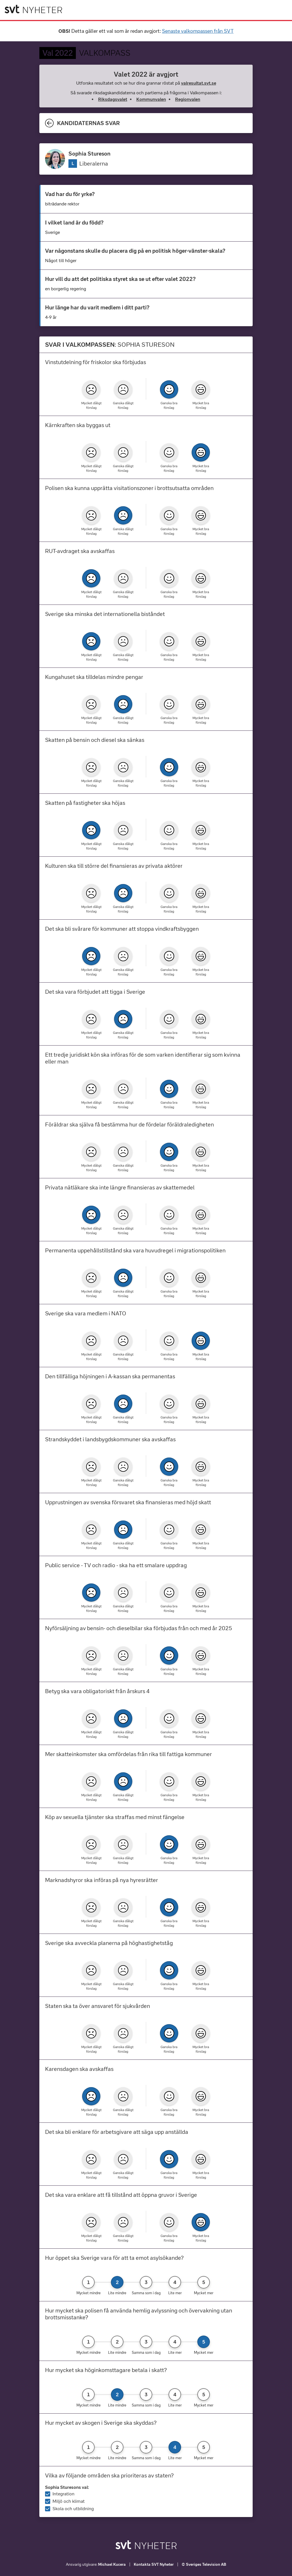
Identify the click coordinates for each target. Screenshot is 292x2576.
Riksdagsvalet (112, 99)
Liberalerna (93, 163)
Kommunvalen (151, 99)
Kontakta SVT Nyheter (154, 2564)
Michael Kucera (112, 2564)
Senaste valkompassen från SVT (198, 31)
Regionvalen (187, 99)
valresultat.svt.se (198, 83)
